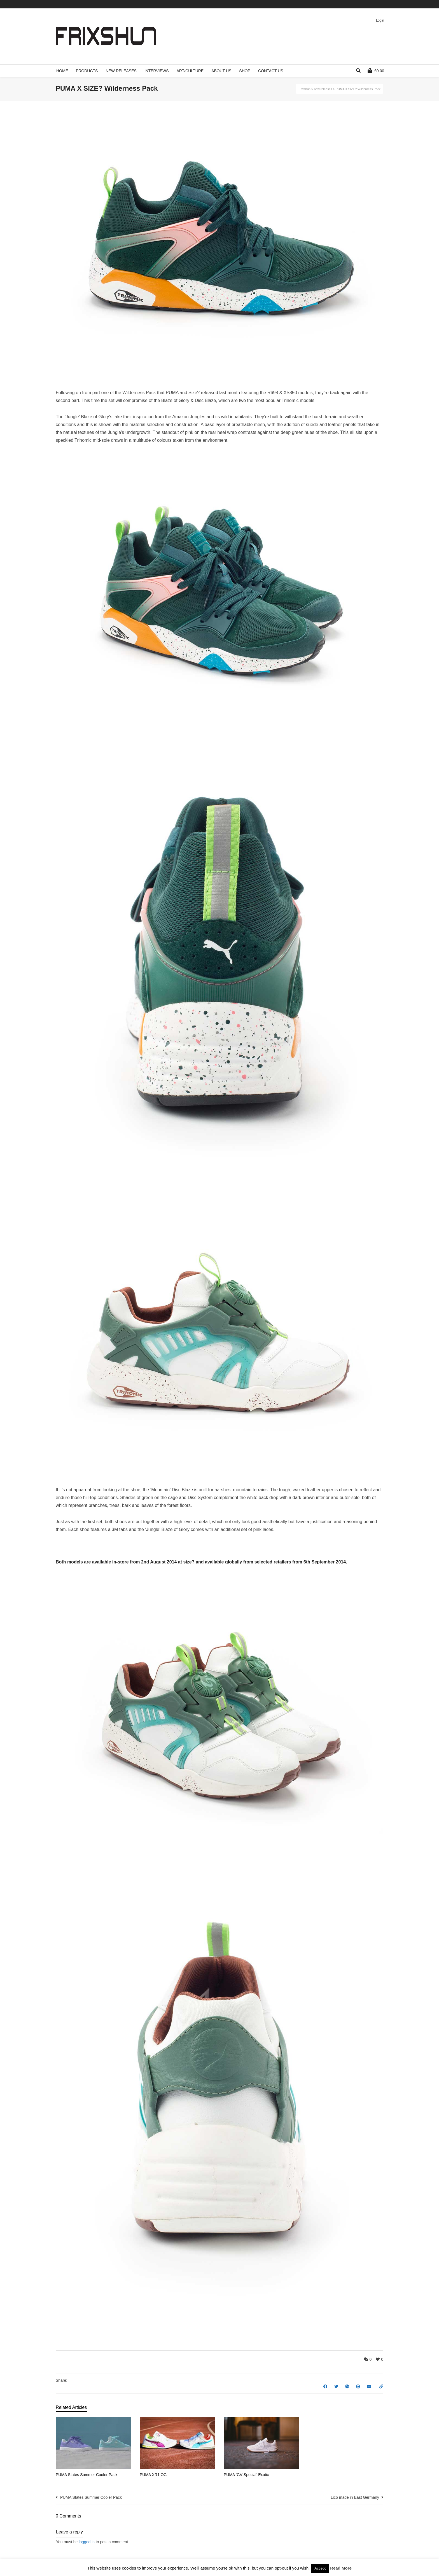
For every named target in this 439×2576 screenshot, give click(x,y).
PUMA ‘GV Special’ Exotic (246, 2474)
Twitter (350, 4)
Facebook (358, 4)
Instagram (382, 4)
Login (380, 20)
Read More (341, 2568)
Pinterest (374, 4)
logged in (87, 2542)
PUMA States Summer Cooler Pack (86, 2474)
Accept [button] (320, 2568)
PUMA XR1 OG (153, 2474)
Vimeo (366, 4)
